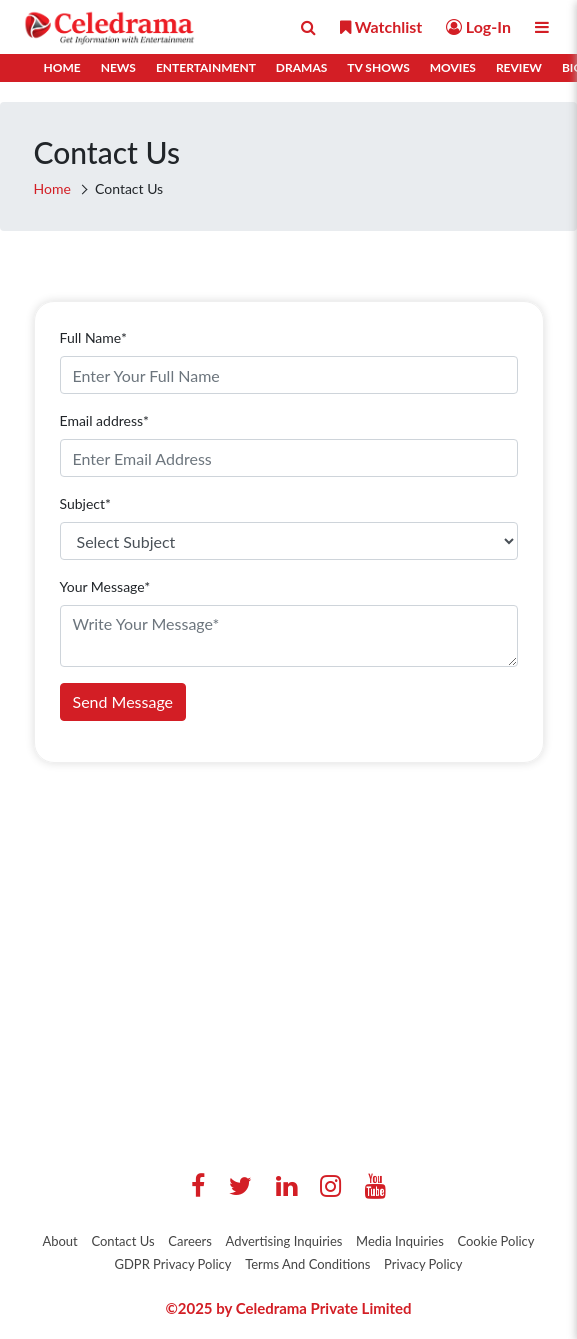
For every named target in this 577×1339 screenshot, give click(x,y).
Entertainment (206, 67)
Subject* (86, 503)
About (59, 1241)
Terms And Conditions (307, 1264)
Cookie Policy (495, 1241)
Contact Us (122, 1241)
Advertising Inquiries (284, 1241)
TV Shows (378, 67)
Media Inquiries (400, 1241)
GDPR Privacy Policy (172, 1264)
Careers (190, 1241)
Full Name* (93, 337)
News (118, 67)
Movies (453, 67)
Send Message (123, 701)
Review (519, 67)
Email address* (104, 420)
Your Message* (105, 586)
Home (62, 67)
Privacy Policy (423, 1264)
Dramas (301, 67)
